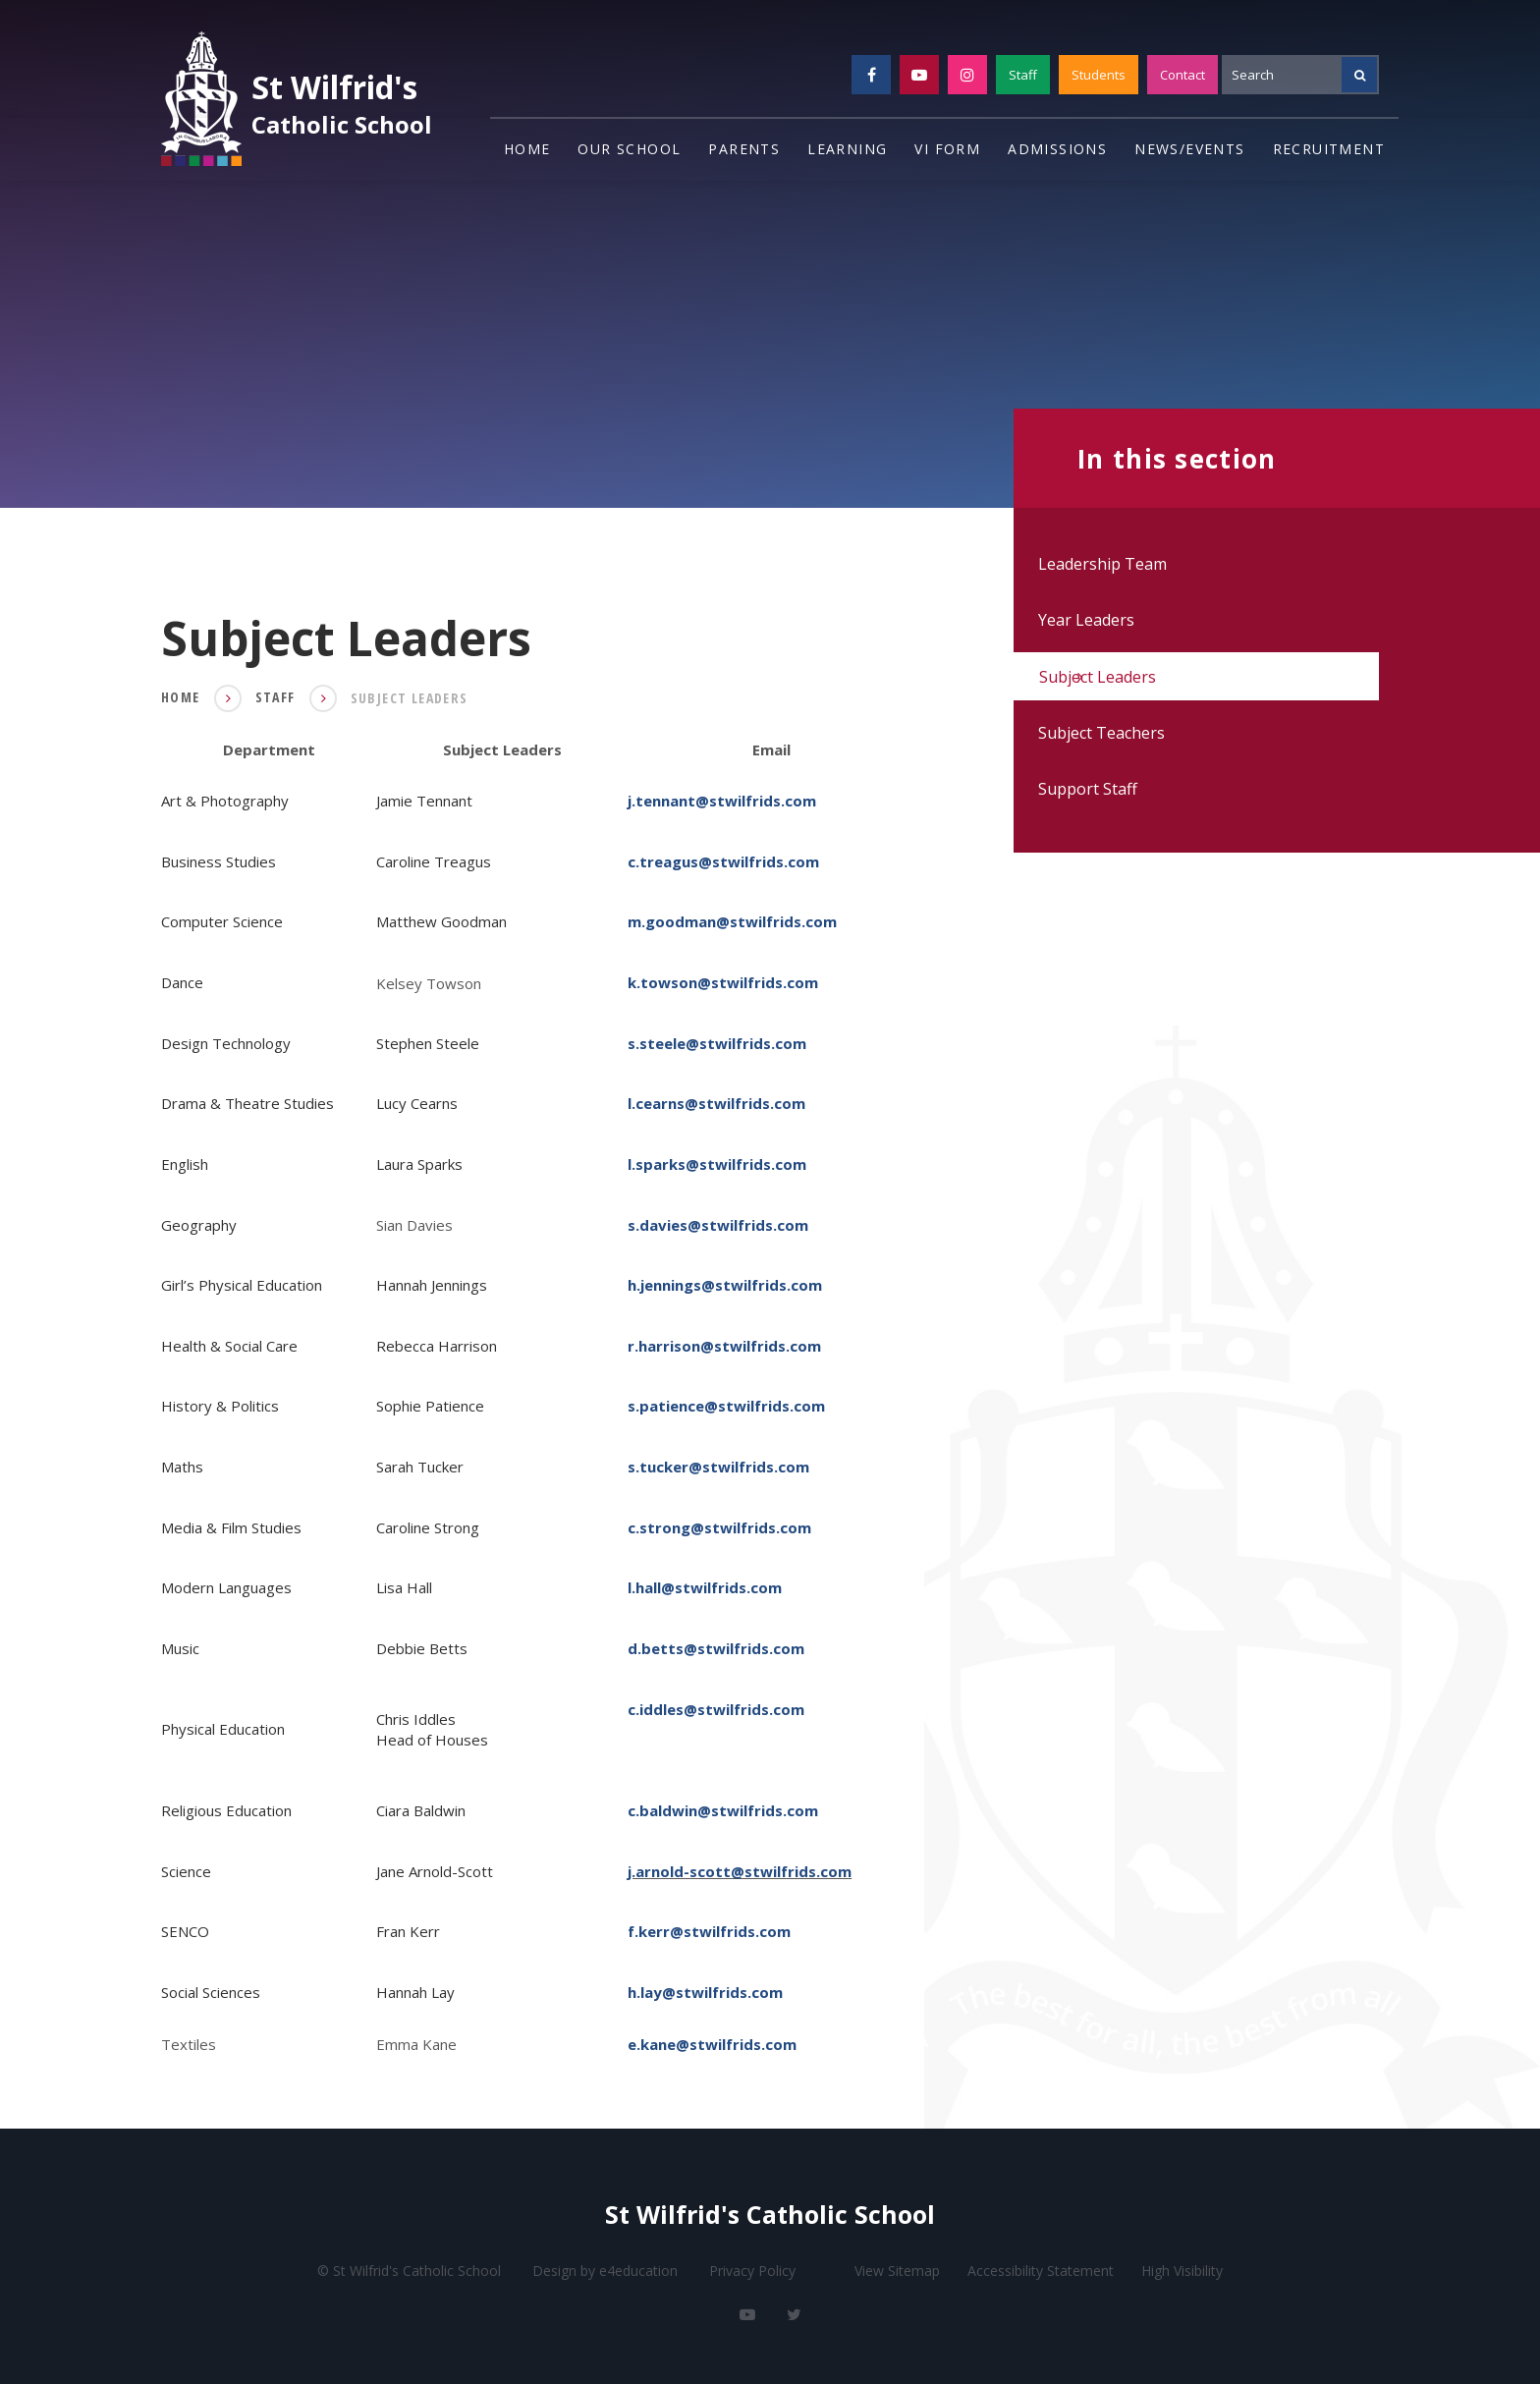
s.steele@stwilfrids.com (717, 1043)
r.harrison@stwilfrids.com (724, 1346)
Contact (1182, 74)
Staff (1023, 74)
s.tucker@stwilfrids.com (718, 1466)
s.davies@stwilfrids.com (718, 1225)
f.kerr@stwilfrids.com (709, 1931)
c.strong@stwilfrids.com (719, 1527)
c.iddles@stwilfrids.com (716, 1708)
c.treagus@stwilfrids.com (723, 861)
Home (180, 697)
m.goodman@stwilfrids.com (732, 921)
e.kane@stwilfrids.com (712, 2044)
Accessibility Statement (1040, 2270)
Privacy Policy (752, 2270)
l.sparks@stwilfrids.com (717, 1164)
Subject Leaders (409, 698)
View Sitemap (897, 2270)
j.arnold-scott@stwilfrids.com (740, 1871)
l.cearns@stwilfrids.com (716, 1103)
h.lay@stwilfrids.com (705, 1992)
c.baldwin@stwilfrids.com (723, 1810)
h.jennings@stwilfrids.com (725, 1285)
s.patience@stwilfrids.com (726, 1405)
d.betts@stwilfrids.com (716, 1648)
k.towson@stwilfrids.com (723, 982)
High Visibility (1182, 2270)
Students (1099, 74)
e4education (638, 2270)
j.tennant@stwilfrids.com (722, 800)
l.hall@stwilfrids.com (705, 1587)
